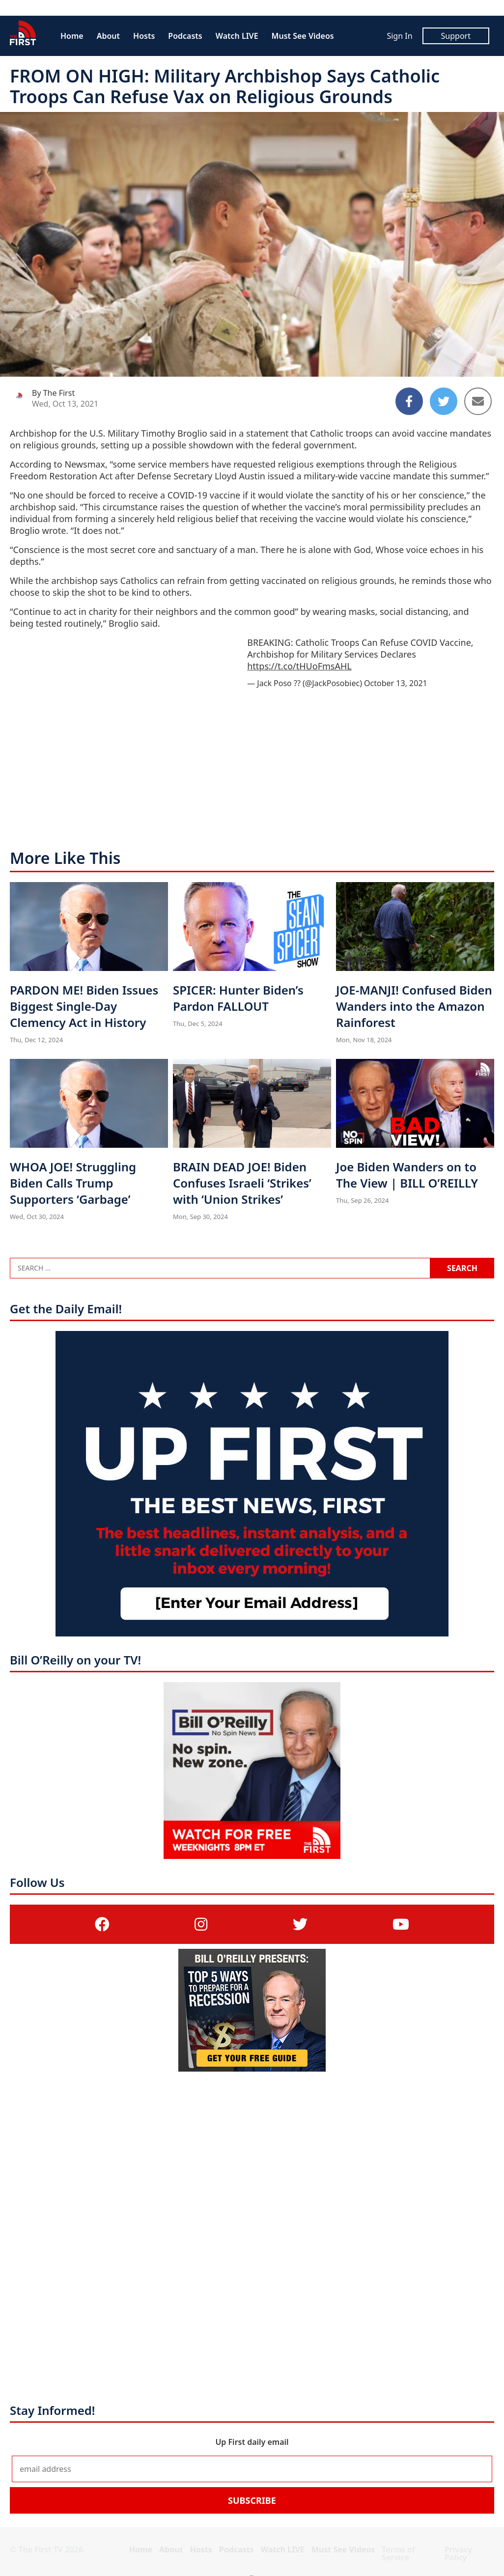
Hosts (144, 35)
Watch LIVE (237, 35)
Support (456, 35)
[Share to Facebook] (409, 401)
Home (72, 35)
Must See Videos (303, 35)
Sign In (399, 35)
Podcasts (185, 35)
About (108, 35)
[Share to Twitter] (443, 401)
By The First (53, 393)
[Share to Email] (478, 401)
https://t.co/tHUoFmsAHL (299, 666)
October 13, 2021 (395, 683)
